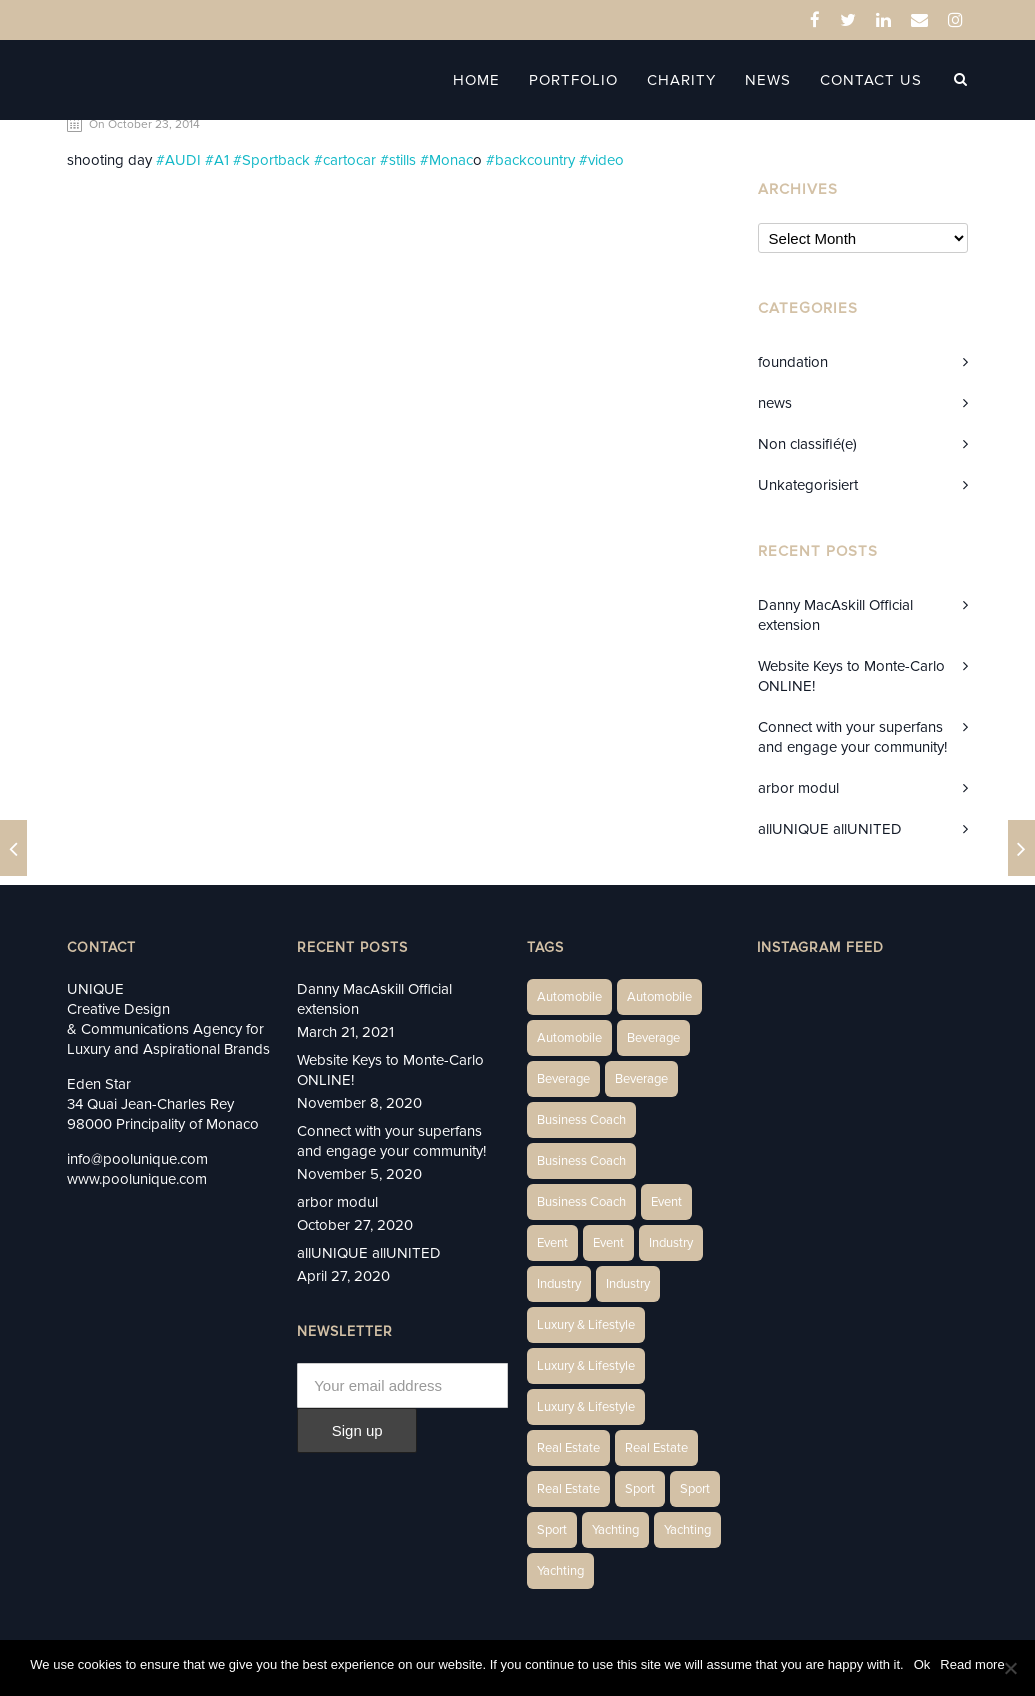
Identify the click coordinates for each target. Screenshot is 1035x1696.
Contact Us (871, 80)
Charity (681, 80)
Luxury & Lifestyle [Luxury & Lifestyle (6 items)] (586, 1325)
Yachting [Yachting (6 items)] (615, 1530)
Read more (972, 1664)
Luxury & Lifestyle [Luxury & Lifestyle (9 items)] (586, 1407)
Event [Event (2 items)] (666, 1202)
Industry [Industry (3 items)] (671, 1243)
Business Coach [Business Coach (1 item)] (581, 1120)
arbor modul (798, 788)
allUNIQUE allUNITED (830, 829)
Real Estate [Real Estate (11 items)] (568, 1489)
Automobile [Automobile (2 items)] (659, 997)
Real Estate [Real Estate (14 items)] (568, 1448)
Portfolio (573, 80)
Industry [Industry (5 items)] (628, 1284)
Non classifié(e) (807, 444)
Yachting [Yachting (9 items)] (560, 1571)
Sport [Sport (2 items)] (640, 1489)
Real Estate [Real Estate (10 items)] (656, 1448)
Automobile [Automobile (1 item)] (569, 997)
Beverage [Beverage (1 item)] (653, 1038)
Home (476, 80)
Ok (922, 1664)
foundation (793, 362)
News (768, 80)
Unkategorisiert (808, 485)
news (775, 403)
